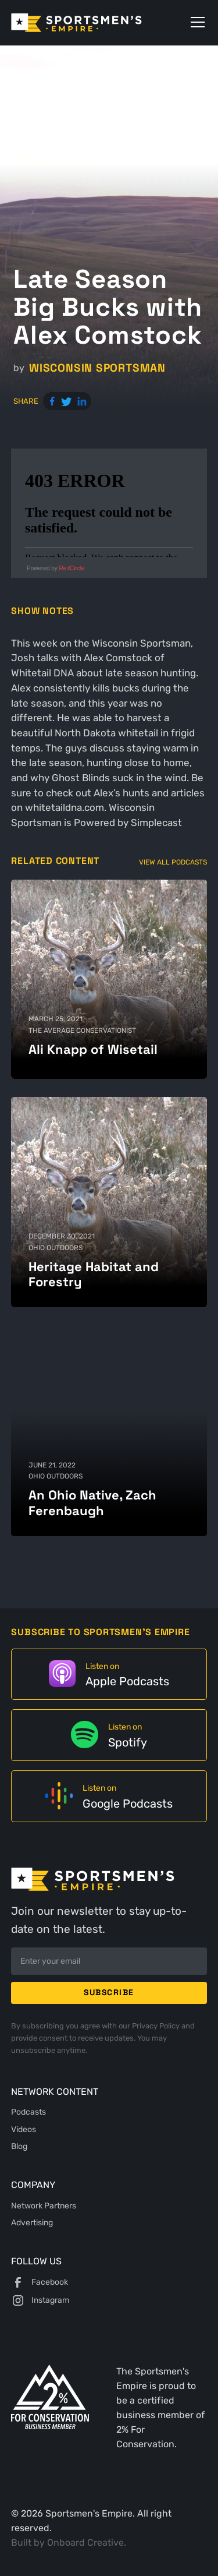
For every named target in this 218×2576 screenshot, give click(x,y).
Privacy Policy (156, 2025)
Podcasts (28, 2111)
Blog (19, 2146)
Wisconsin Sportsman (97, 368)
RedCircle (72, 568)
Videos (23, 2129)
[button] (195, 22)
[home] (92, 23)
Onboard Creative (85, 2542)
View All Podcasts (173, 862)
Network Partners (43, 2205)
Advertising (32, 2222)
